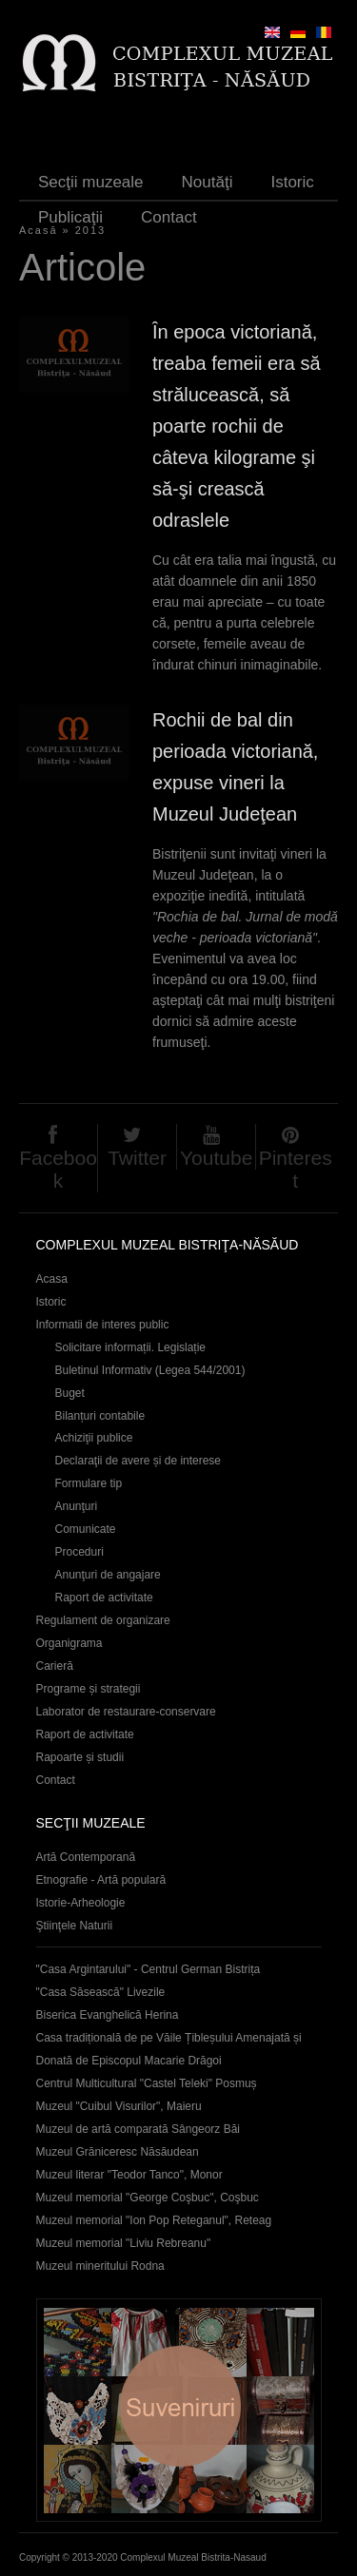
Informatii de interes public (102, 1324)
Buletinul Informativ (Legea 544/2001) (150, 1370)
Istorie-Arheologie (81, 1902)
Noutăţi (207, 182)
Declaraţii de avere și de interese (138, 1460)
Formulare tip (89, 1483)
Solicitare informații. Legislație (131, 1347)
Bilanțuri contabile (100, 1416)
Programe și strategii (88, 1688)
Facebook (58, 1169)
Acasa (52, 1279)
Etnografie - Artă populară (101, 1880)
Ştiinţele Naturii (74, 1925)
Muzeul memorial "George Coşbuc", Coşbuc (147, 2197)
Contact (169, 217)
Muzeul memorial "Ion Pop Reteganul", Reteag (154, 2220)
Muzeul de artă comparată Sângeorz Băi (138, 2129)
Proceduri (79, 1552)
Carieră (54, 1666)
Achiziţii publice (94, 1437)
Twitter (137, 1158)
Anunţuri (76, 1506)
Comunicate (85, 1529)
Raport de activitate (104, 1597)
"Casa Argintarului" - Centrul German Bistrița (148, 1969)
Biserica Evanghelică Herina (107, 2015)
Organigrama (69, 1643)
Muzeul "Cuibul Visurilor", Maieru (119, 2106)
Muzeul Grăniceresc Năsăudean (117, 2152)
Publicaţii (70, 217)
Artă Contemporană (86, 1857)
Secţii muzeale (91, 182)
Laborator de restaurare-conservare (126, 1711)
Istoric (291, 182)
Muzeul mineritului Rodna (100, 2266)
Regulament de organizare (103, 1620)
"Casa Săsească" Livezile (101, 1992)
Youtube (216, 1158)
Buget (70, 1393)
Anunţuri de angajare (108, 1574)
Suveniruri (179, 2410)
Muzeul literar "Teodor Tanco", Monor (129, 2174)
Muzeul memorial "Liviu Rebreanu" (123, 2243)
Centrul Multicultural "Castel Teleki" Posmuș (146, 2083)
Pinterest (295, 1169)
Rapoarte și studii (80, 1757)
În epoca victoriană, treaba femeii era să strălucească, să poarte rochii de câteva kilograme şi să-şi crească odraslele (236, 426)
